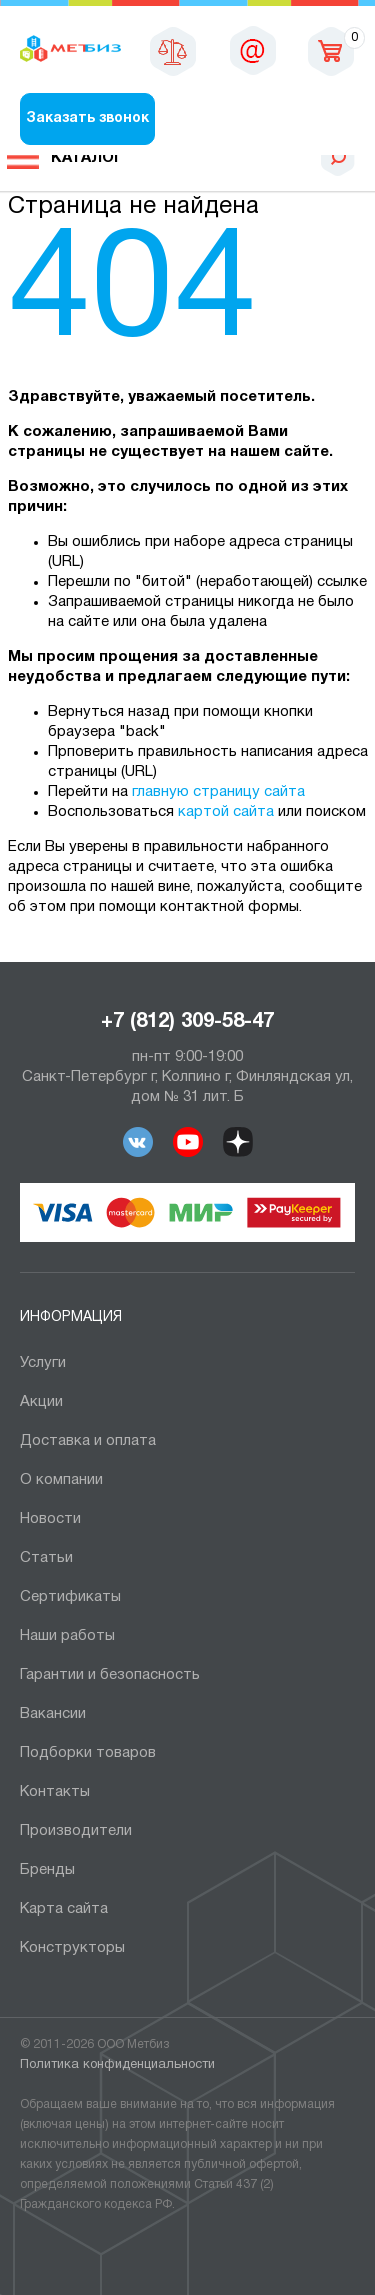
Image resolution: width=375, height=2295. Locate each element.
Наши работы (67, 1636)
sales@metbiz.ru (253, 50)
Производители (76, 1831)
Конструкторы (72, 1948)
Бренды (47, 1870)
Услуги (43, 1363)
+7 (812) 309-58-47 (187, 1022)
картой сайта (226, 812)
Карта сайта (64, 1909)
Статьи (46, 1558)
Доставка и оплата (88, 1441)
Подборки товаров (88, 1753)
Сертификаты (70, 1597)
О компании (61, 1480)
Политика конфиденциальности (117, 2065)
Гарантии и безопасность (110, 1675)
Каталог (87, 158)
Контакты (55, 1792)
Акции (41, 1402)
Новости (50, 1519)
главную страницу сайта (218, 792)
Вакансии (53, 1714)
